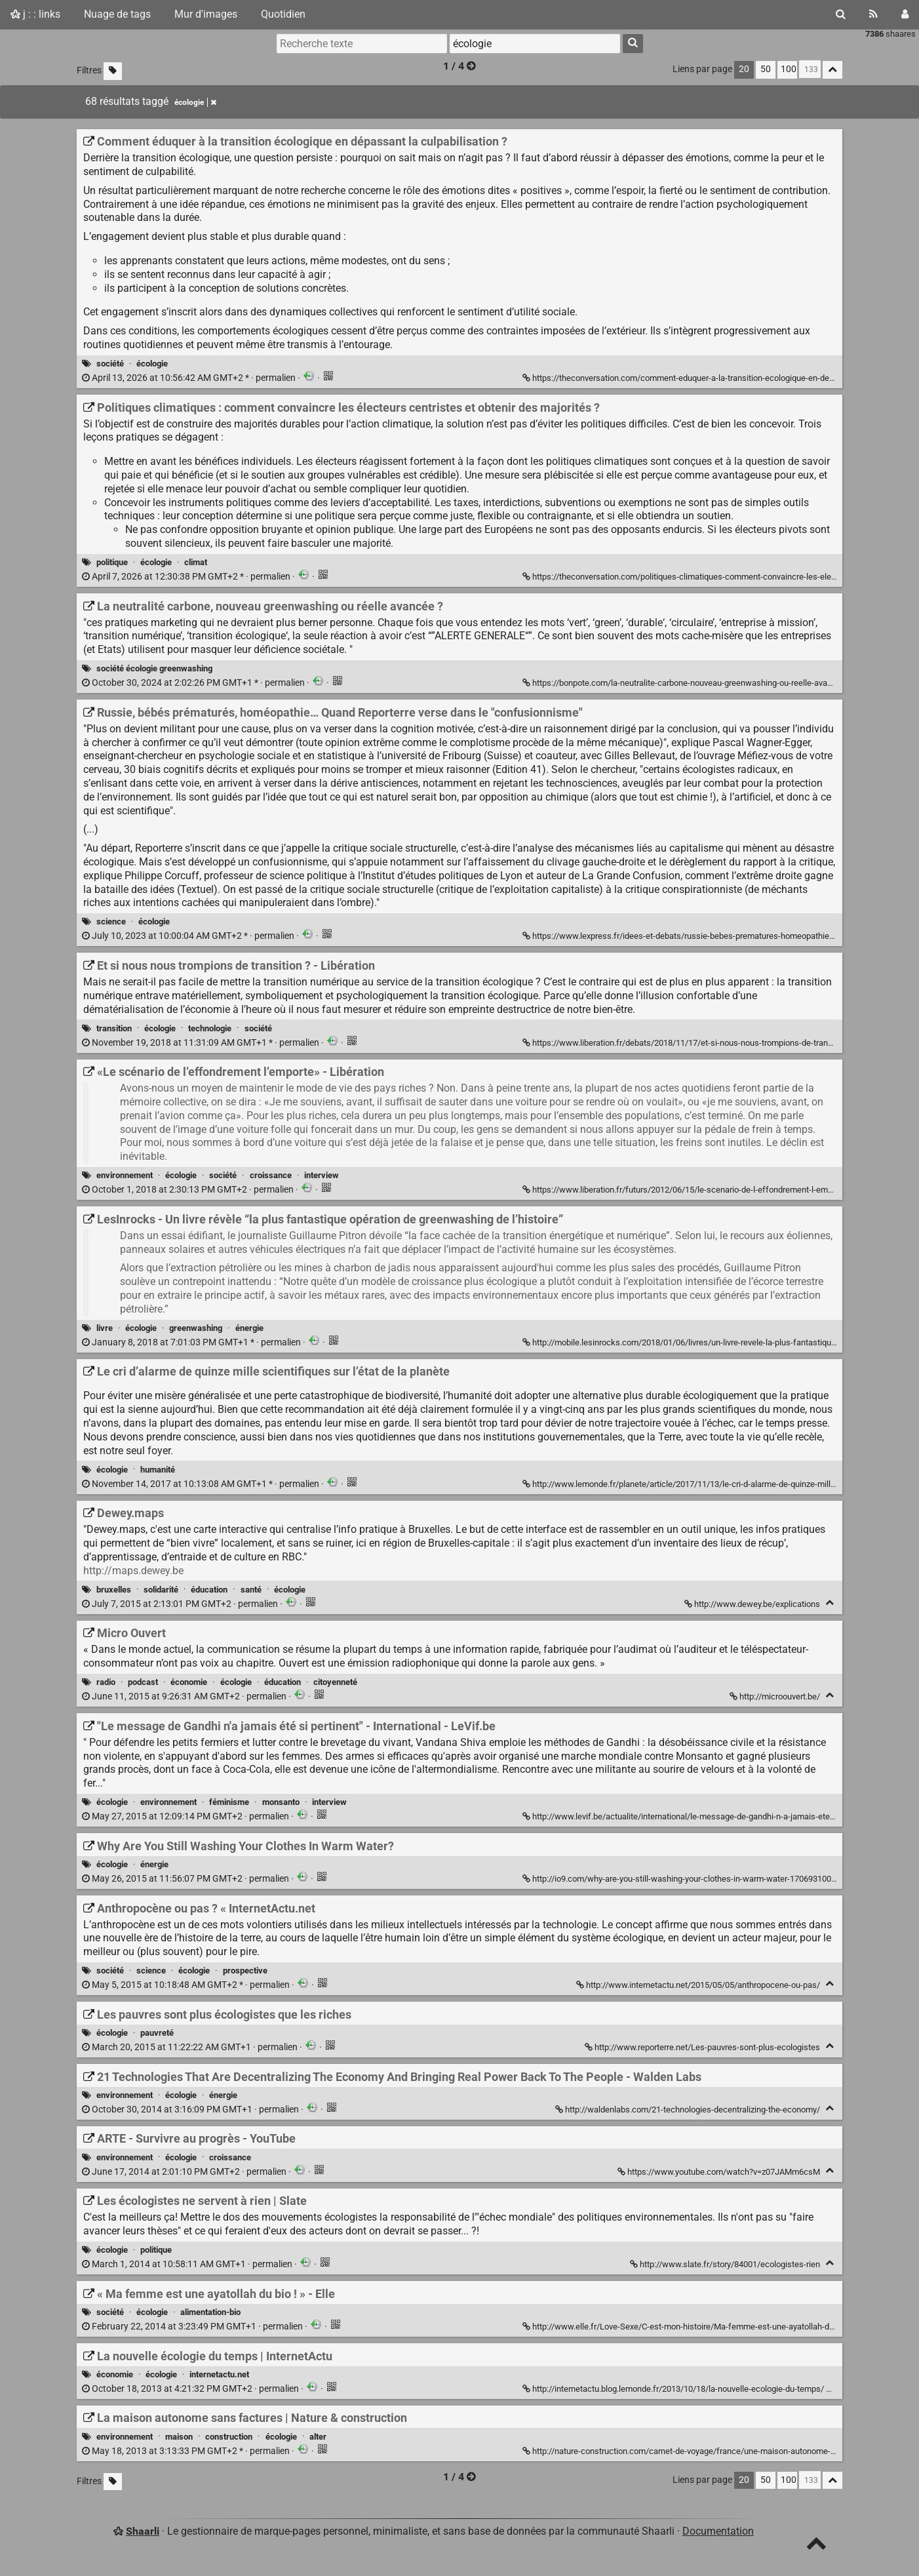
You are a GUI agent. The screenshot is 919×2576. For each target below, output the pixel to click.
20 (744, 69)
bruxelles (113, 1590)
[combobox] (535, 43)
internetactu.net (219, 2374)
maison (179, 2437)
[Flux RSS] (873, 14)
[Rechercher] (840, 14)
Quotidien (283, 14)
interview (321, 1175)
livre (104, 1328)
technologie (209, 1028)
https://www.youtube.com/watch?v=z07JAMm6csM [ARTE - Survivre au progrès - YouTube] (719, 2172)
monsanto (281, 1802)
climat (195, 562)
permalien (190, 378)
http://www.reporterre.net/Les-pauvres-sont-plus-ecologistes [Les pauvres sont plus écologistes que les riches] (703, 2047)
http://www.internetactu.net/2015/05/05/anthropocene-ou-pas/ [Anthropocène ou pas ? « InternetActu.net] (699, 1985)
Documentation (718, 2531)
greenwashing (195, 1328)
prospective (245, 1970)
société (110, 363)
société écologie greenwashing (154, 668)
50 (765, 69)
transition (114, 1028)
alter (317, 2437)
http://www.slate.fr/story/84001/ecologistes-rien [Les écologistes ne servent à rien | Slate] (726, 2264)
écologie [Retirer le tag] (195, 102)
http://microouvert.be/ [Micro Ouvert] (776, 1696)
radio (105, 1682)
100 (788, 69)
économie (188, 1682)
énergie (249, 1328)
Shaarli (142, 2531)
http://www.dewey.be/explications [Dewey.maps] (753, 1604)
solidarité (161, 1590)
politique (112, 562)
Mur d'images (205, 14)
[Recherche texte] (362, 43)
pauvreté (157, 2033)
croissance (271, 1175)
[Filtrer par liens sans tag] (113, 71)
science (111, 921)
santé (251, 1590)
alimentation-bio (210, 2312)
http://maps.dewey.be (133, 1570)
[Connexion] (905, 14)
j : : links (35, 14)
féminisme (229, 1802)
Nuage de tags (117, 14)
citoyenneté (335, 1682)
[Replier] (829, 1602)
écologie (152, 363)
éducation (209, 1590)
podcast (143, 1682)
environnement (124, 1175)
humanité (157, 1470)
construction (228, 2437)
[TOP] (816, 2546)
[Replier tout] (832, 70)
